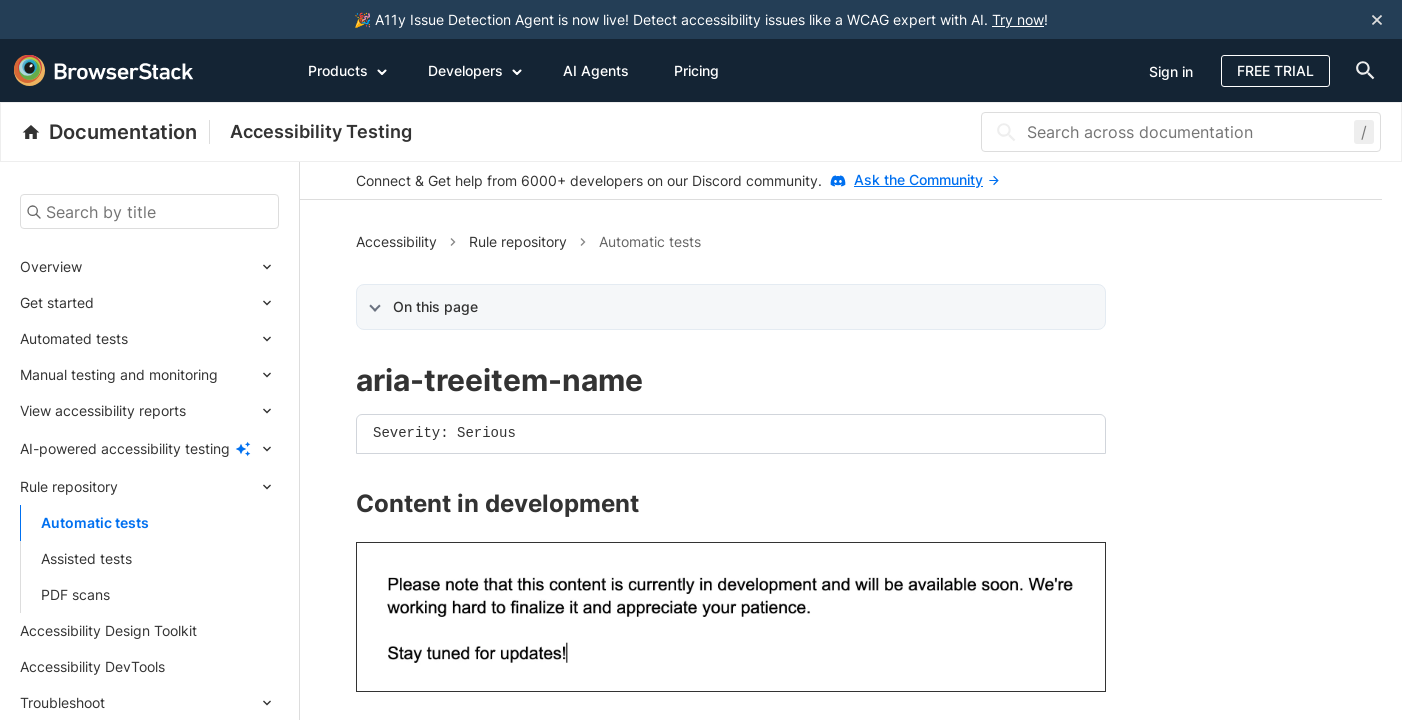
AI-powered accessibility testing (125, 448)
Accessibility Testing (321, 131)
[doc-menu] (1361, 70)
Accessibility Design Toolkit (108, 630)
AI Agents (596, 70)
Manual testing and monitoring (119, 374)
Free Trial (1275, 70)
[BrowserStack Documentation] (115, 132)
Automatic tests (95, 522)
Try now (1018, 19)
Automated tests (74, 338)
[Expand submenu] (180, 267)
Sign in (1171, 71)
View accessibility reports (103, 410)
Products (348, 70)
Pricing (696, 70)
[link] (731, 617)
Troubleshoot (62, 702)
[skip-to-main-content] (82, 20)
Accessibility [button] (396, 241)
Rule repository (69, 486)
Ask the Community (926, 179)
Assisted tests (86, 558)
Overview (51, 266)
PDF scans (75, 594)
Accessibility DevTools (92, 666)
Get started (57, 302)
